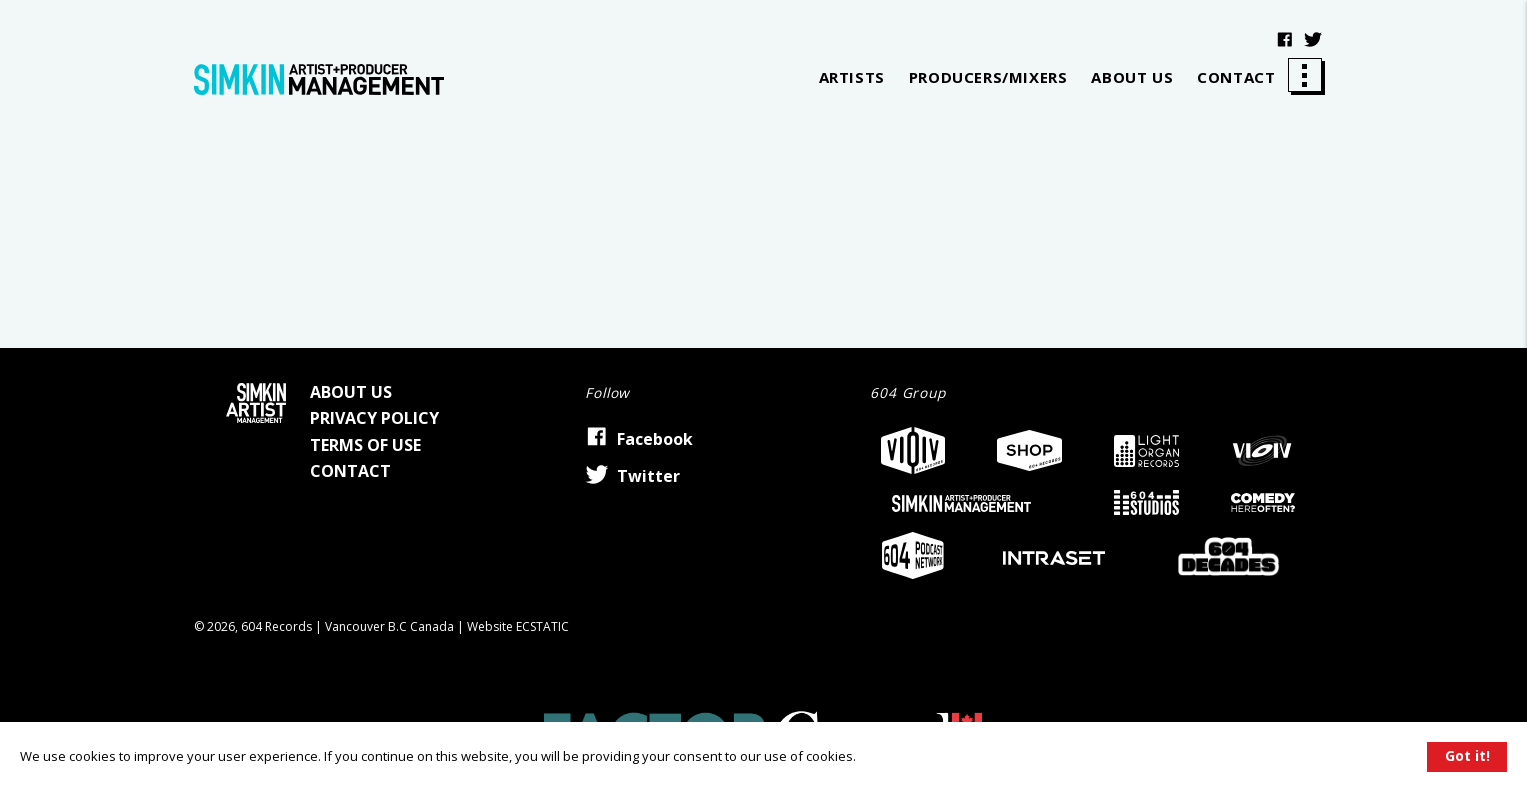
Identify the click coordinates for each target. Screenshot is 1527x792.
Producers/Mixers (988, 77)
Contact (1236, 77)
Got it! (1467, 755)
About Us (1132, 77)
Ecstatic (542, 626)
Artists (852, 77)
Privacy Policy (374, 418)
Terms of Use (365, 445)
